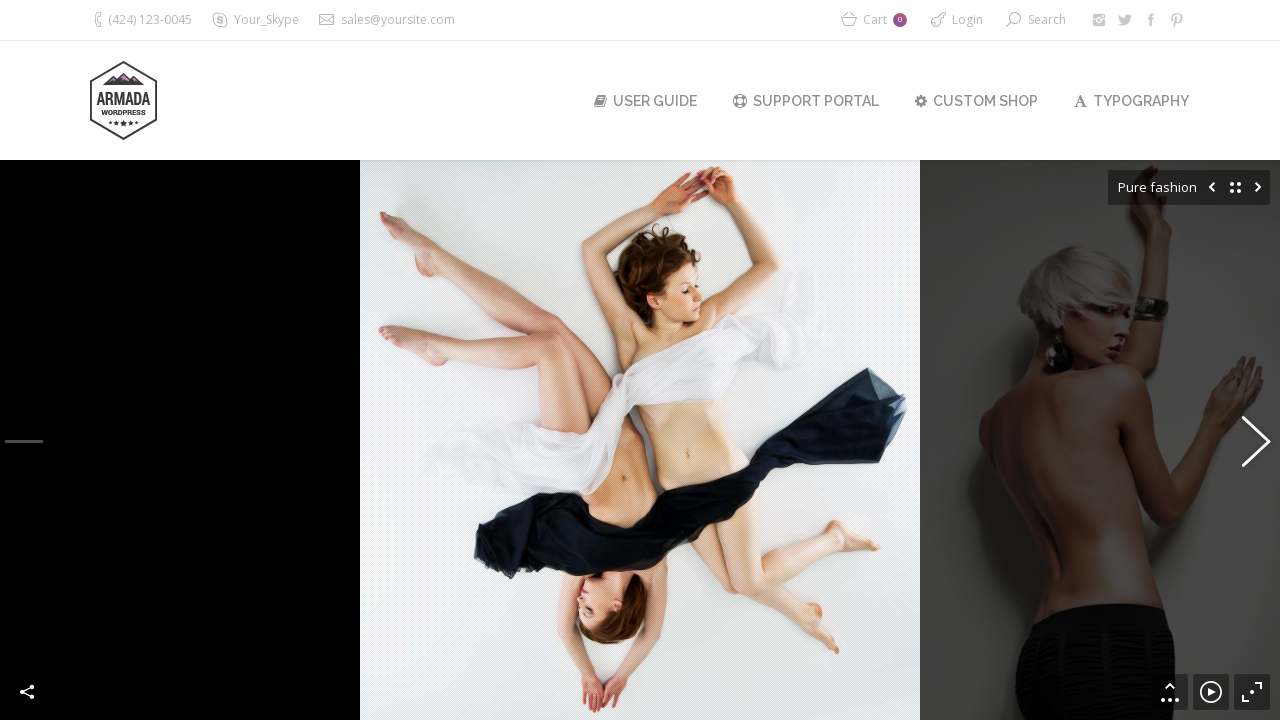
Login (967, 19)
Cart (885, 19)
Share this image (28, 692)
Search (1047, 19)
